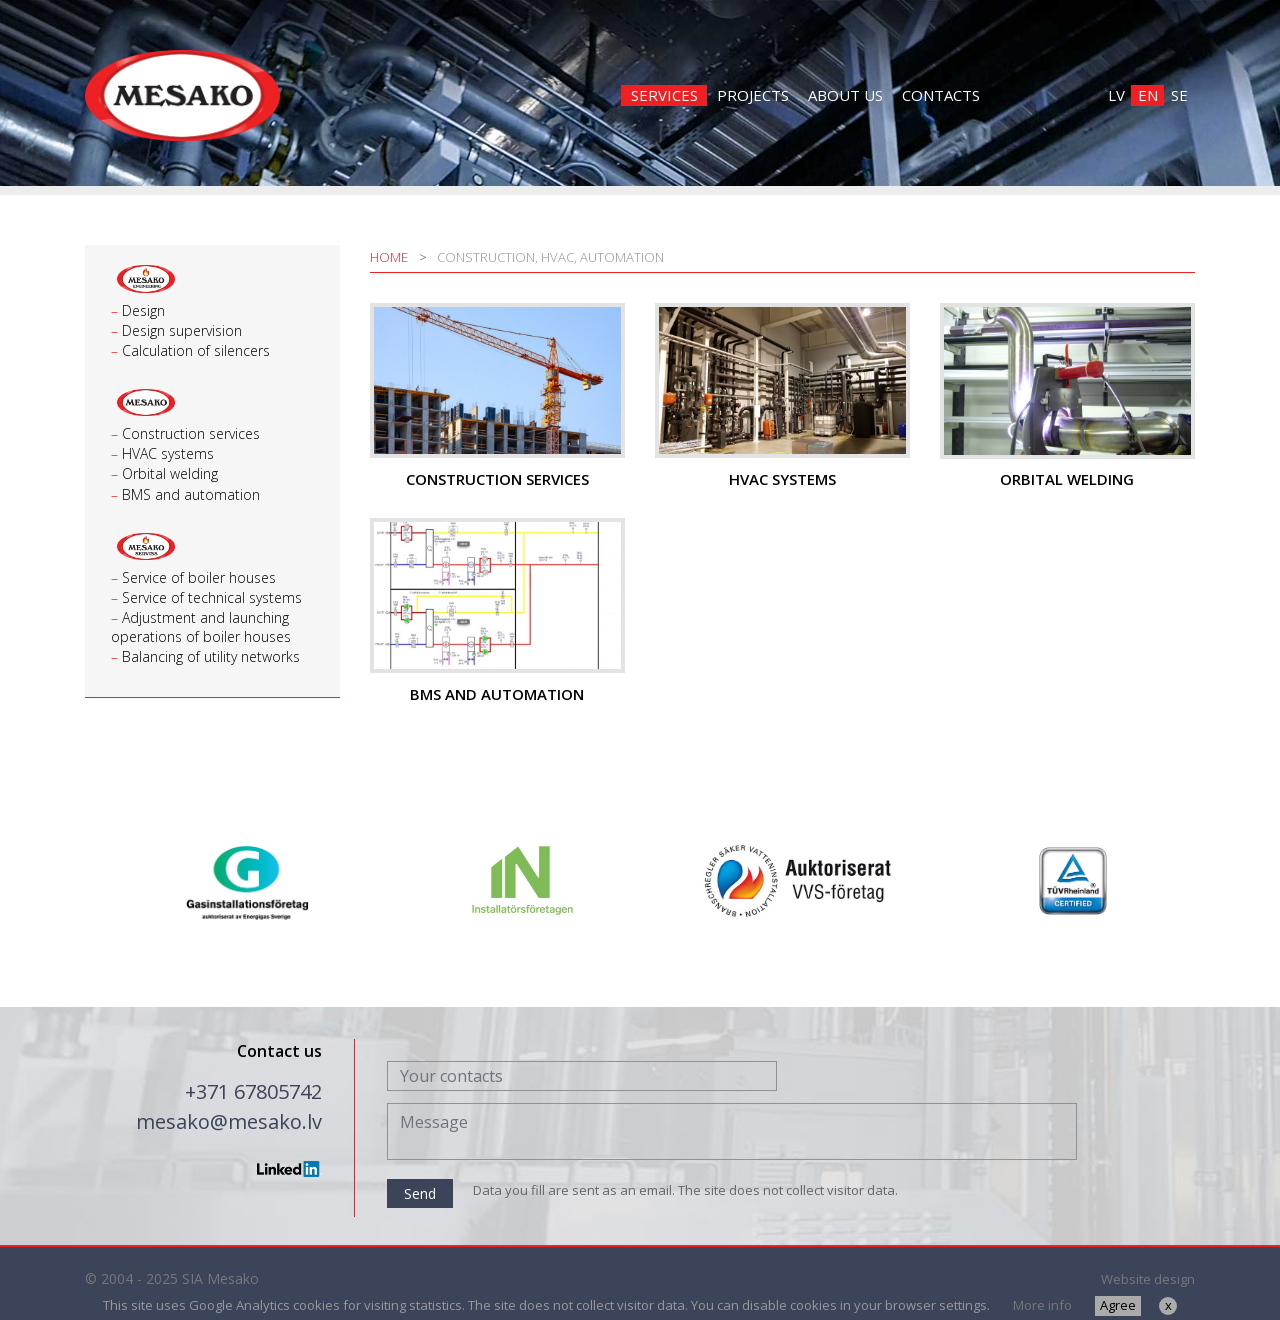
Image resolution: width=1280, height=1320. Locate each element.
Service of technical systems (212, 597)
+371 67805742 (253, 1091)
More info (1042, 1305)
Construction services (191, 433)
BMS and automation (191, 494)
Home (389, 257)
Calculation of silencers (196, 350)
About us (845, 95)
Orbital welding (170, 473)
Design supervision (182, 330)
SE (1179, 95)
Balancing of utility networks (211, 656)
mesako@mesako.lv (229, 1121)
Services (664, 95)
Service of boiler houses (199, 577)
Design (143, 310)
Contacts (941, 95)
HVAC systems (168, 453)
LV (1116, 95)
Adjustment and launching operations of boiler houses (201, 627)
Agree (1118, 1305)
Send (420, 1193)
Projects (753, 95)
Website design (1148, 1279)
